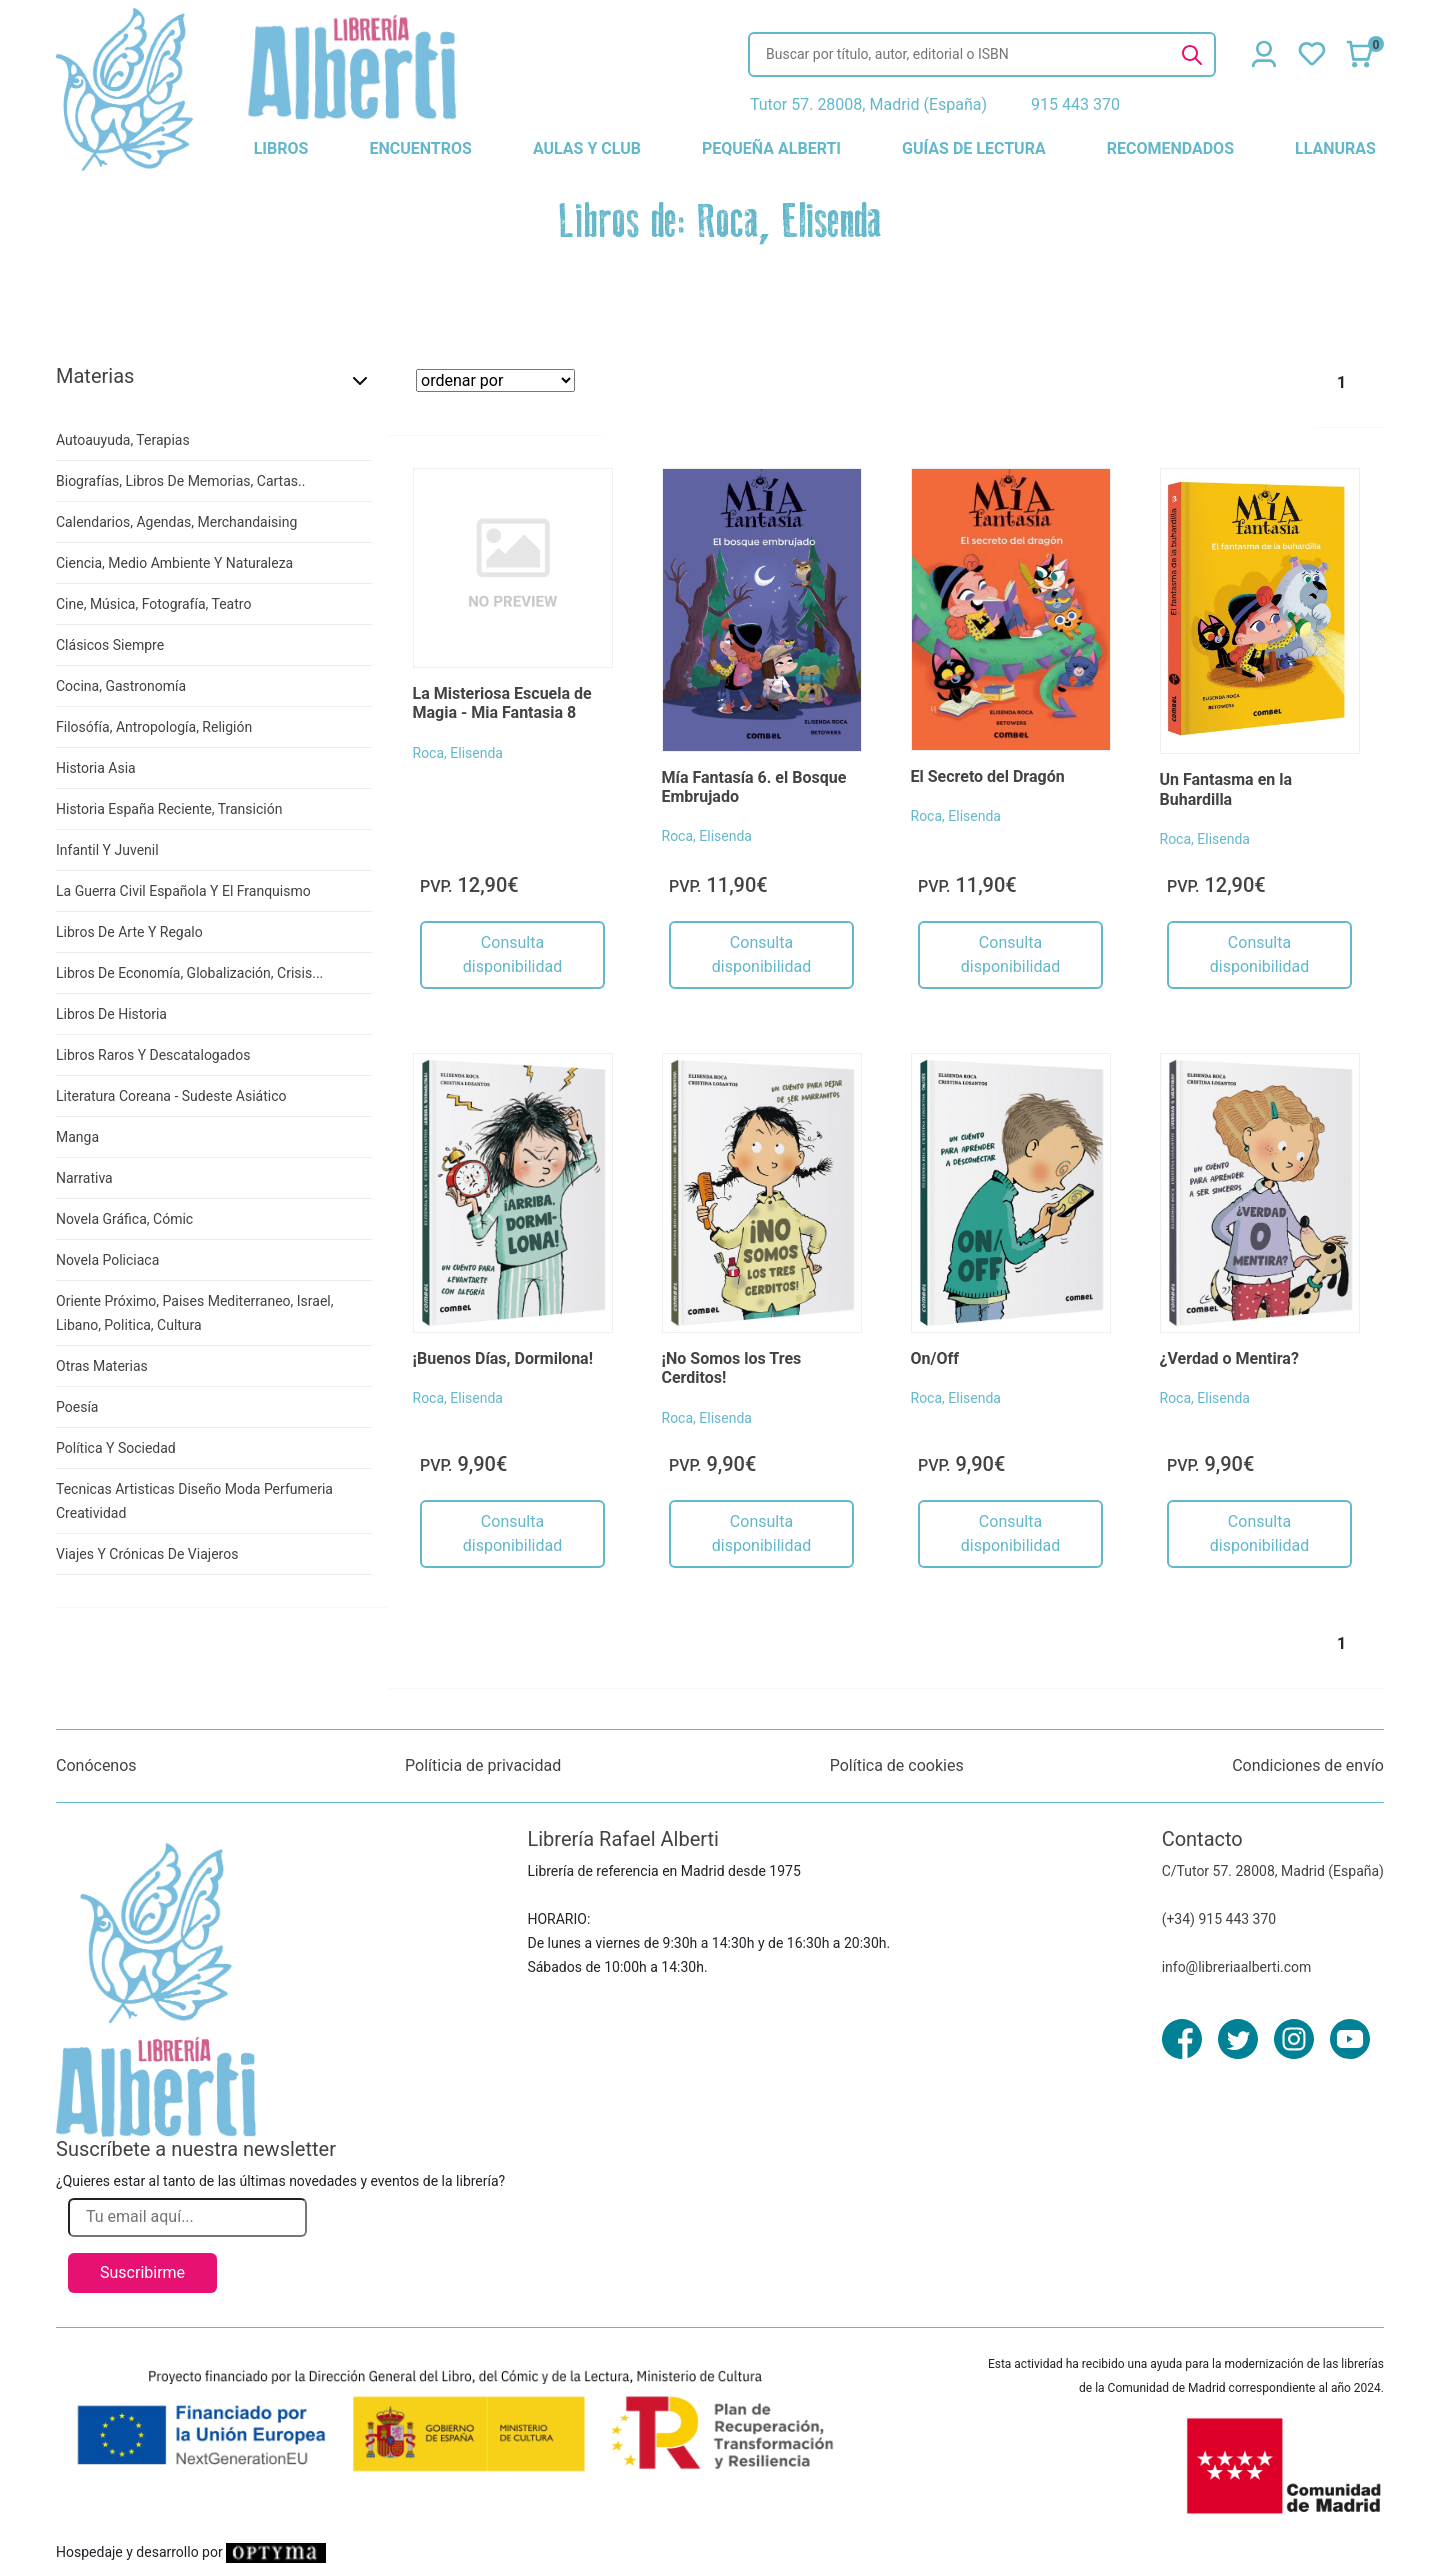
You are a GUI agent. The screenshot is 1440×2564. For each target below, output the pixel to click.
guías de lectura (974, 148)
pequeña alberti (771, 148)
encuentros (420, 148)
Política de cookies (897, 1765)
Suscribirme (142, 2272)
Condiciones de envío (1308, 1765)
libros (281, 148)
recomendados (1170, 148)
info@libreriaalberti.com (1237, 1967)
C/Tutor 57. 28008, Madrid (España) (1273, 1871)
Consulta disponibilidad (512, 954)
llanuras (1335, 148)
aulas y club (587, 148)
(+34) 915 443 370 (1219, 1919)
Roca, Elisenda (458, 753)
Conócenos (96, 1765)
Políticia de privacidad (483, 1765)
